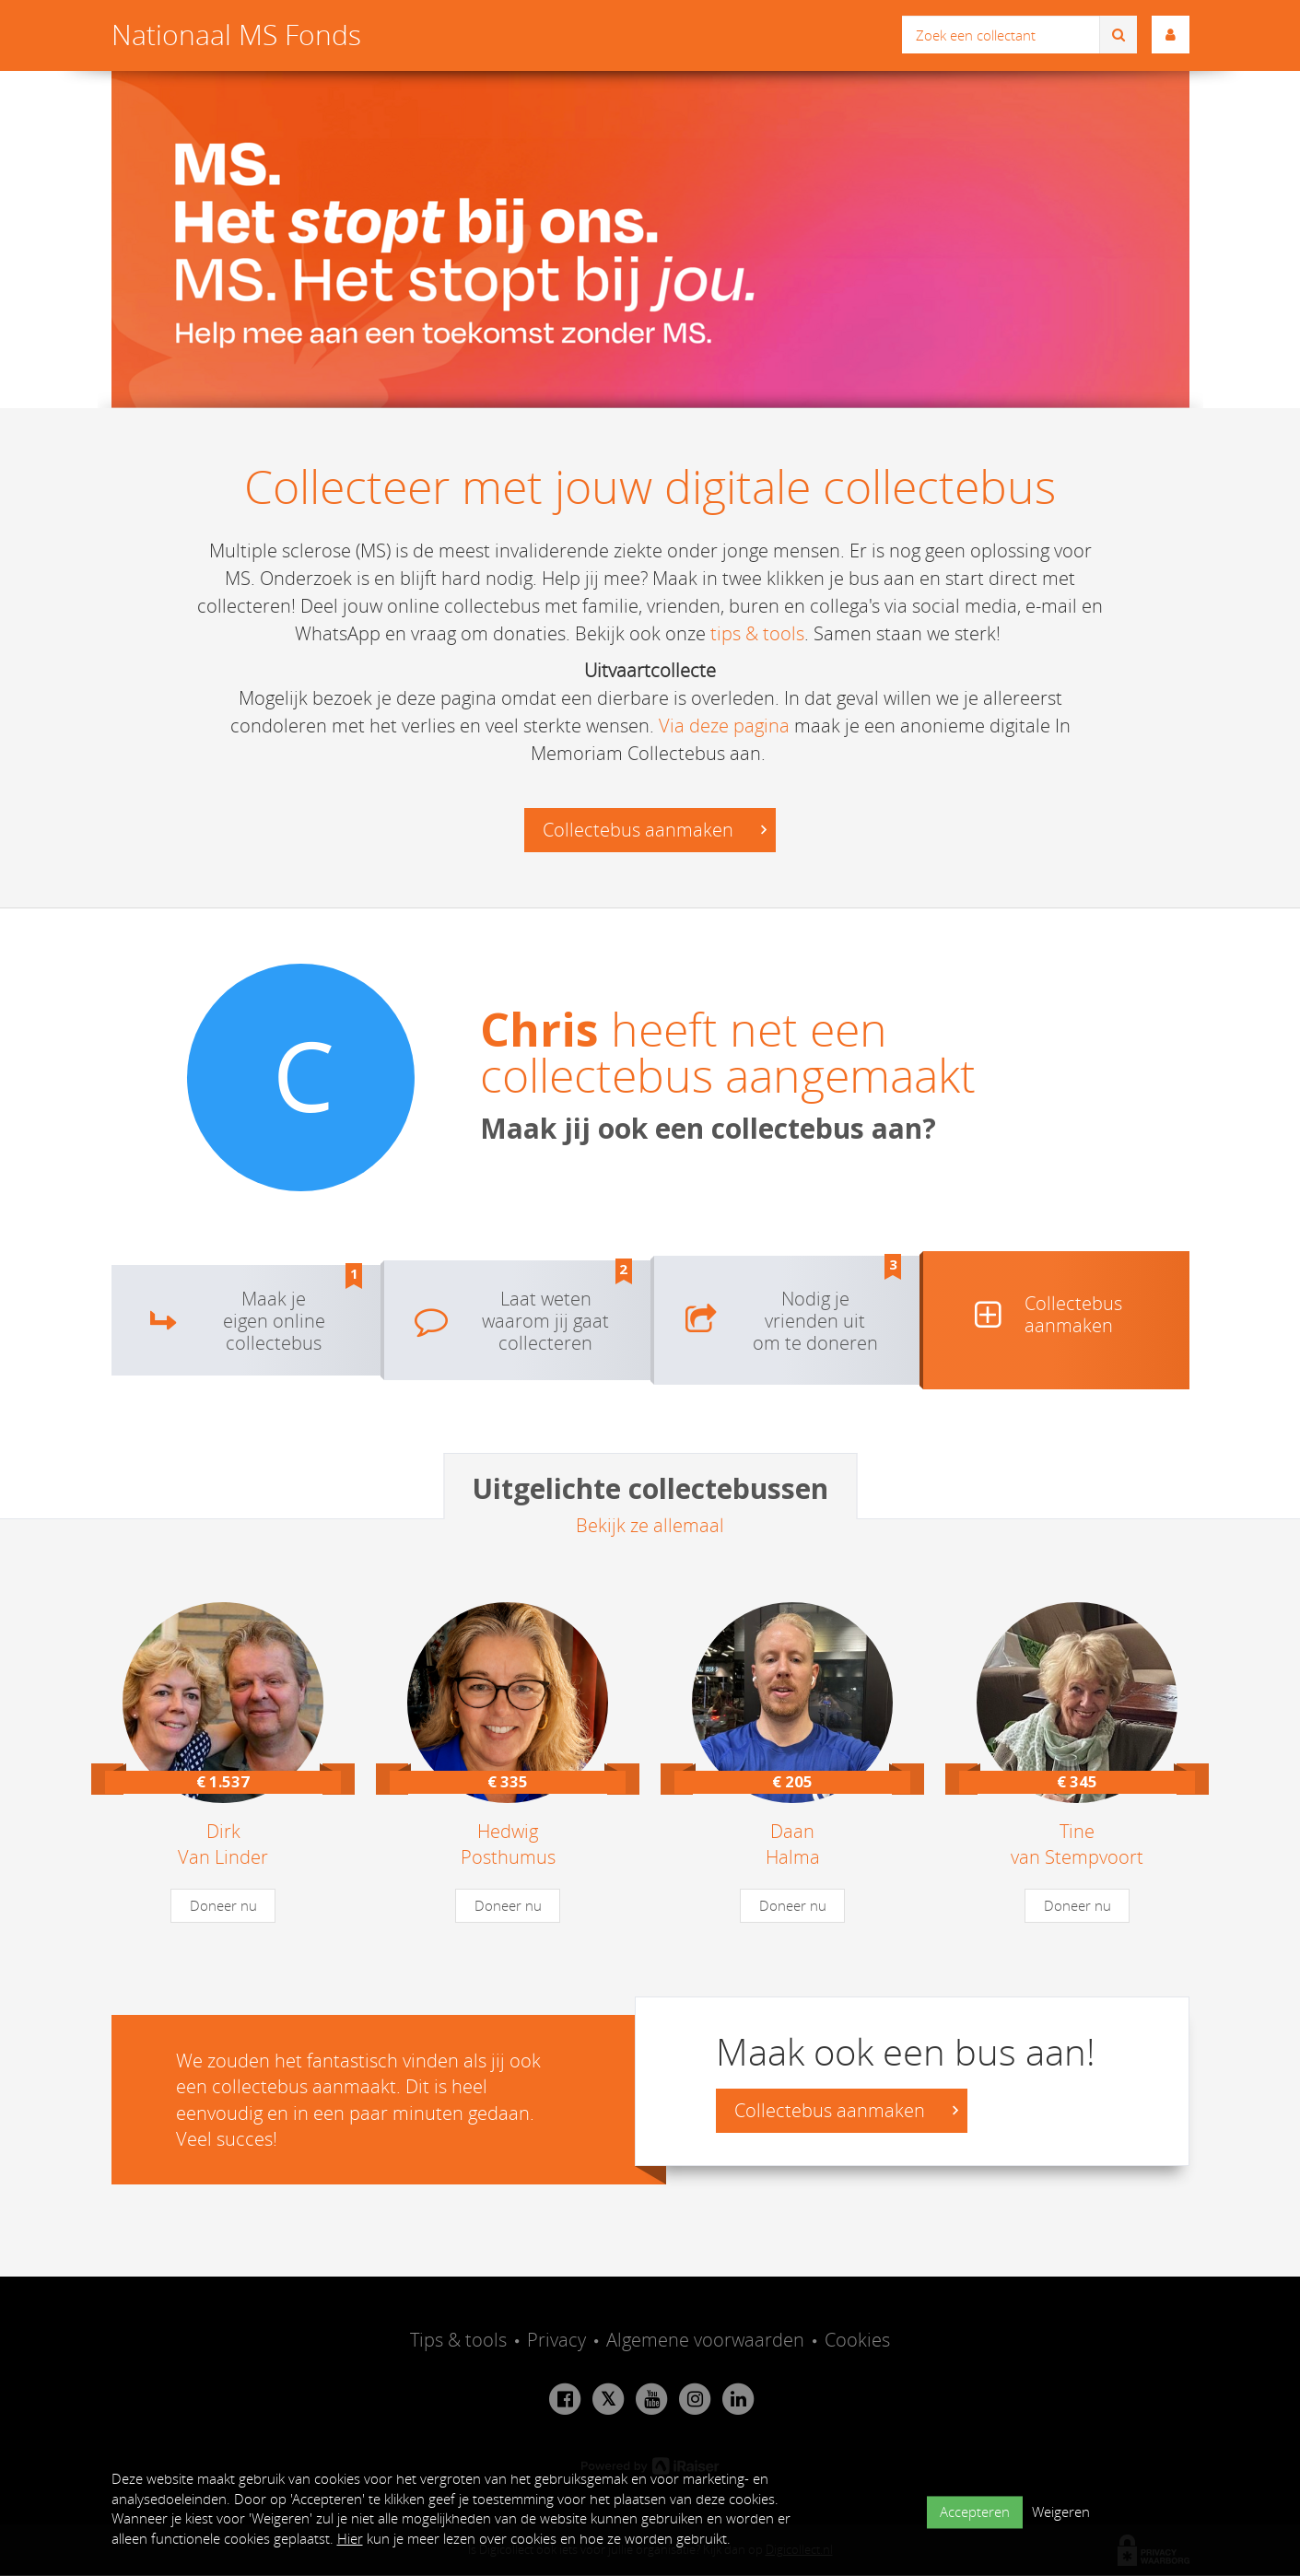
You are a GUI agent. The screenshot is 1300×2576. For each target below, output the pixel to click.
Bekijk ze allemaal (650, 1525)
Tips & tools (458, 2339)
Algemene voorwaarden (705, 2339)
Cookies (857, 2339)
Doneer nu (223, 1905)
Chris (539, 1030)
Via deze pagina (724, 725)
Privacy (556, 2339)
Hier (350, 2538)
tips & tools (757, 633)
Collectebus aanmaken (655, 830)
